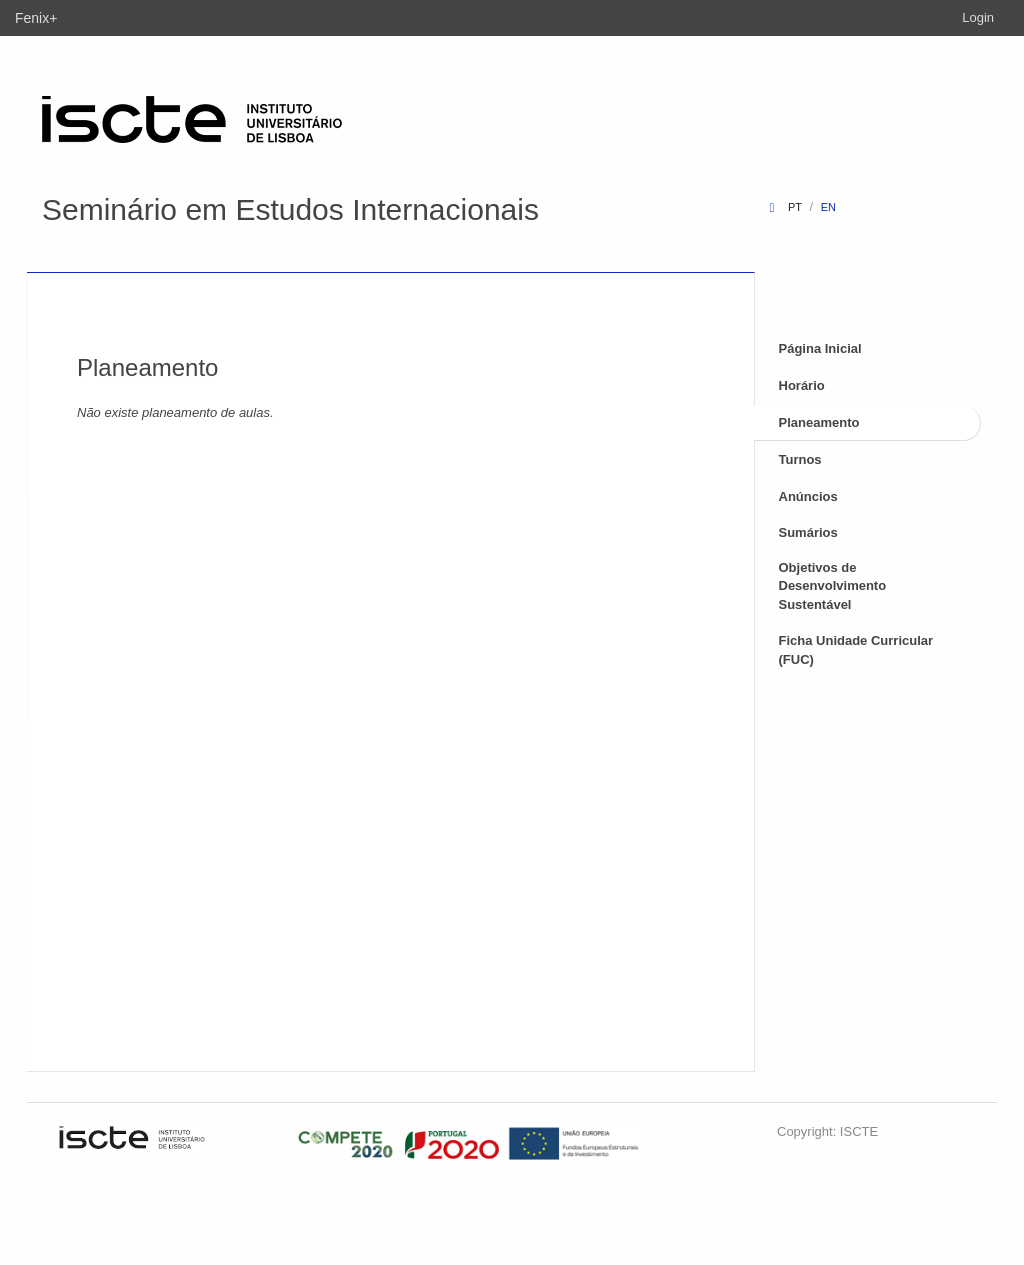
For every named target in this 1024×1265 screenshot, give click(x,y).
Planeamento (819, 422)
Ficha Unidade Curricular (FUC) (856, 650)
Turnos (800, 459)
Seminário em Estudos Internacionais (290, 209)
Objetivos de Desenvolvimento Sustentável (833, 586)
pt (795, 207)
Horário (802, 385)
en (828, 207)
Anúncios (808, 496)
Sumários (808, 532)
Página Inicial (820, 348)
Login (978, 17)
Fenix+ (36, 18)
